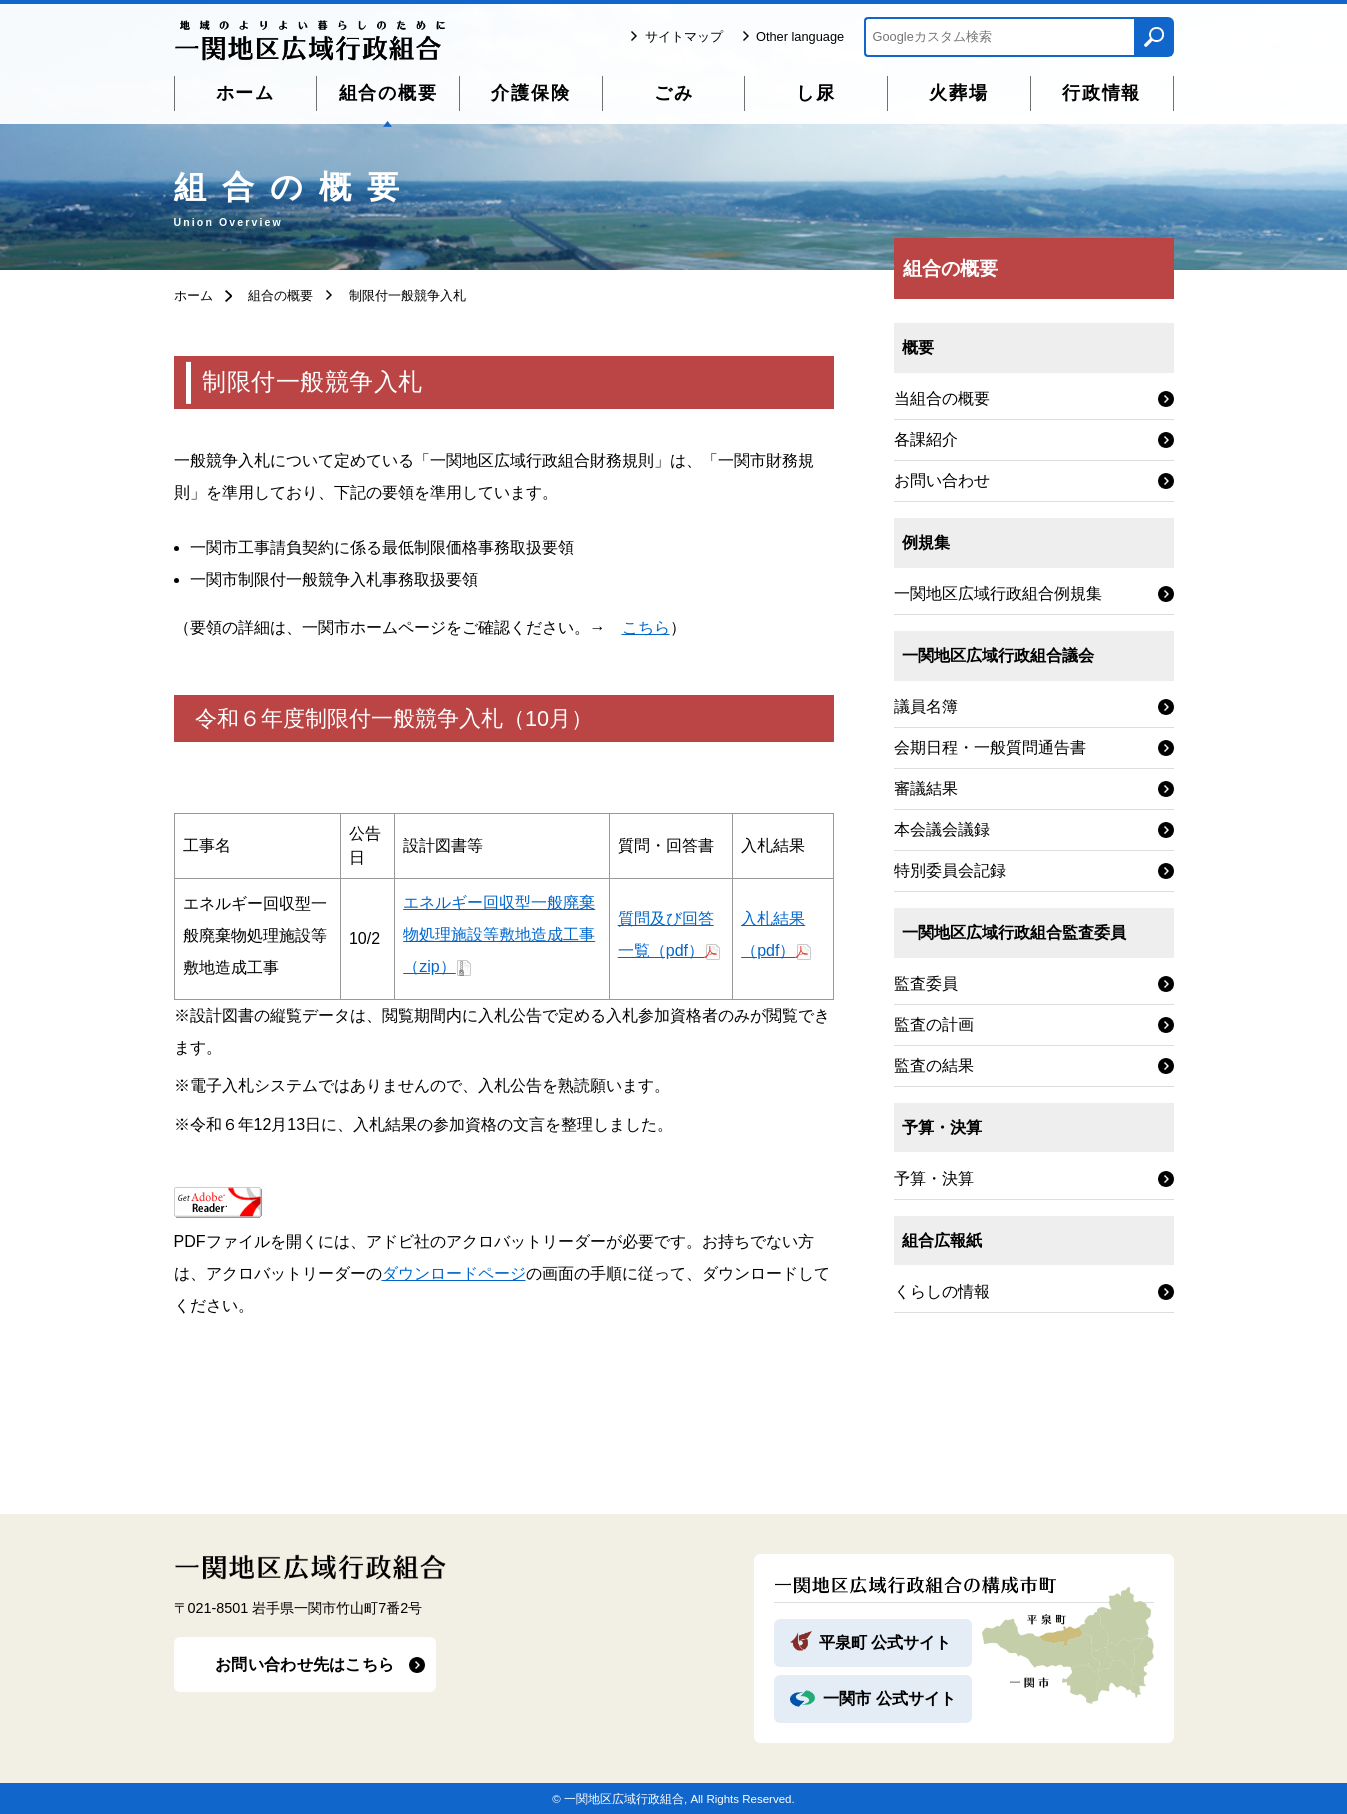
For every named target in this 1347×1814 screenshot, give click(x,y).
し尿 (816, 93)
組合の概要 (388, 93)
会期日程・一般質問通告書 (990, 747)
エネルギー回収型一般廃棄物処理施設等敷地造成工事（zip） (499, 934)
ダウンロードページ (454, 1273)
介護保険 (530, 93)
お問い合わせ (942, 480)
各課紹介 (926, 439)
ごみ (674, 93)
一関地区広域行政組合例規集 (998, 593)
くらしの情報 (942, 1291)
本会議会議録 (942, 829)
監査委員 (926, 983)
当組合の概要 (942, 398)
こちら (646, 627)
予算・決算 (934, 1178)
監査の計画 (934, 1024)
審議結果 (926, 788)
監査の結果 (934, 1065)
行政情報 (1101, 93)
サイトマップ (684, 36)
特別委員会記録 (950, 870)
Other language (800, 36)
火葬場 (958, 93)
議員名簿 (926, 706)
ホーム (245, 93)
